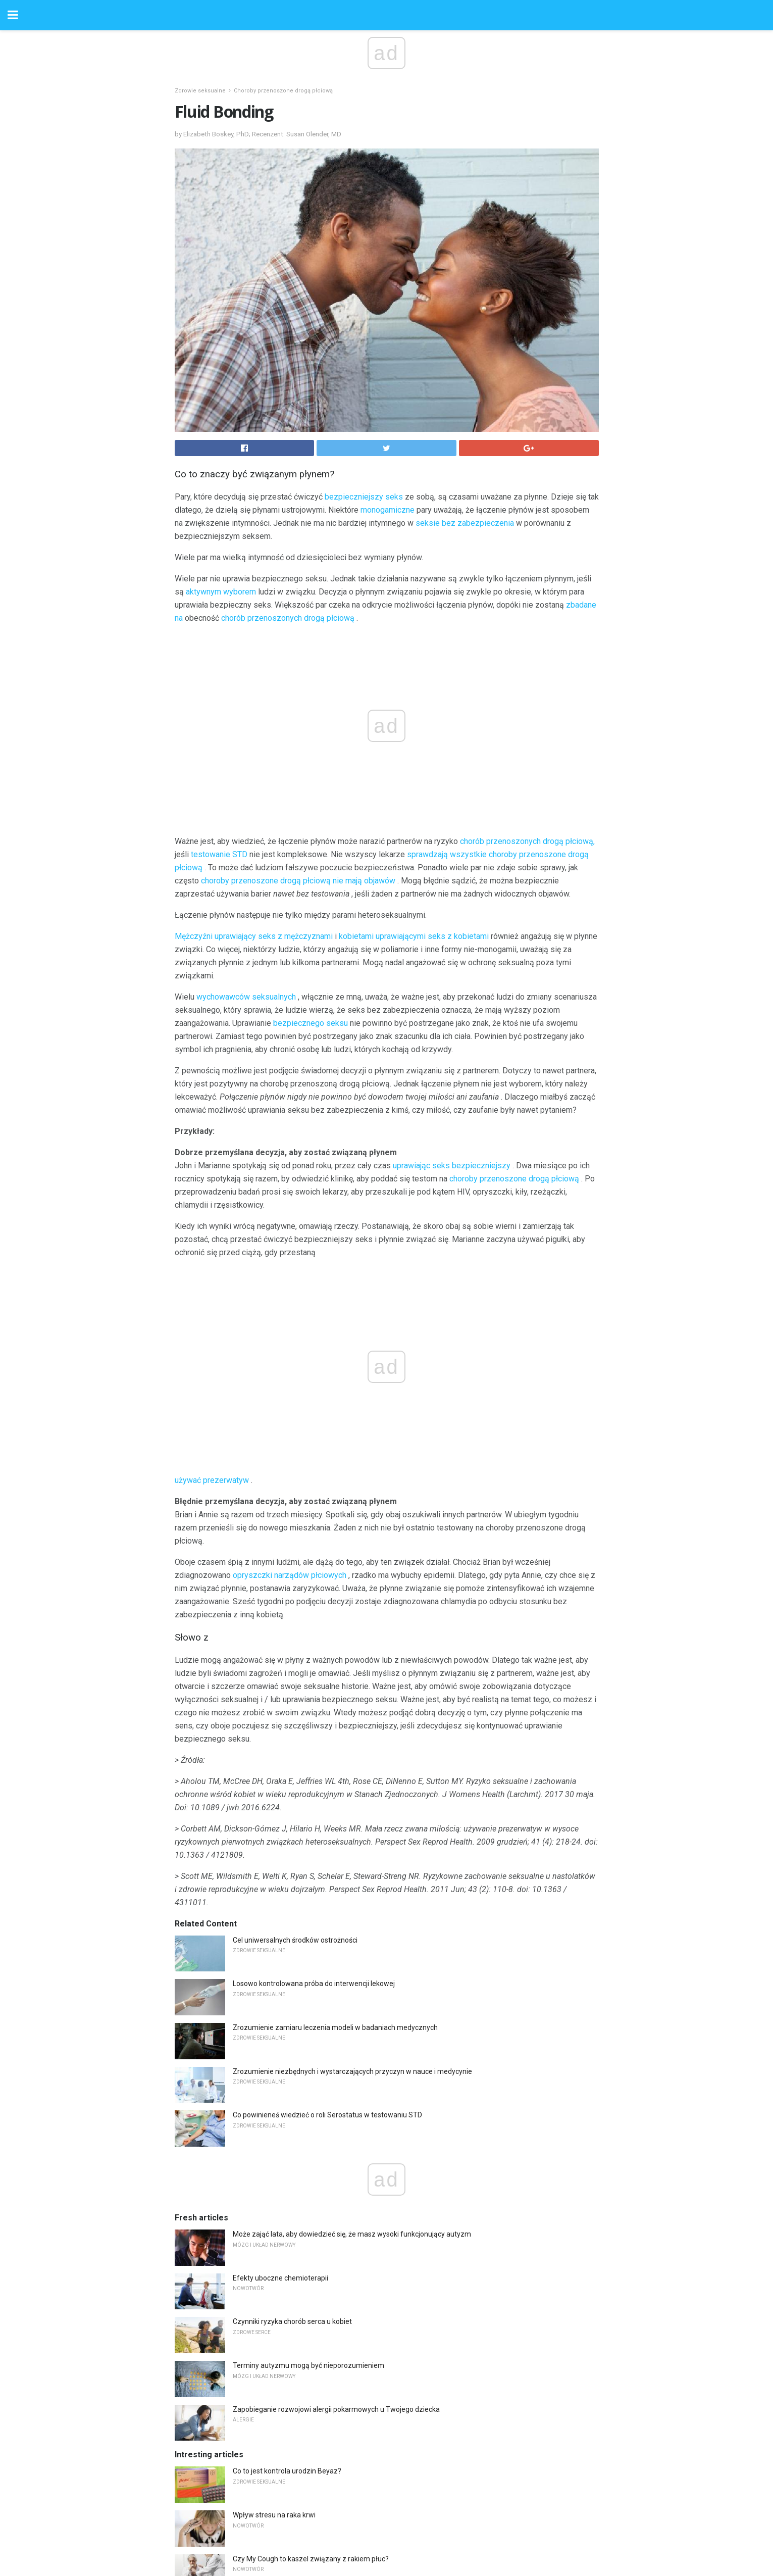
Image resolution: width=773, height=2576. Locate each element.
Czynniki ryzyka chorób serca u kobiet (292, 2321)
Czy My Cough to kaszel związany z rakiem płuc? (311, 2559)
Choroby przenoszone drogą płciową (283, 90)
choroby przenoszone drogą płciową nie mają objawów (298, 880)
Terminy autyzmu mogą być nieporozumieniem (308, 2365)
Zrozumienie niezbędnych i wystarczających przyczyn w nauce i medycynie (352, 2071)
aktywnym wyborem (221, 592)
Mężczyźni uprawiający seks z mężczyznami (254, 936)
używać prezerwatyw (212, 1480)
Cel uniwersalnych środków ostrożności (295, 1940)
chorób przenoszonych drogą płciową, (527, 841)
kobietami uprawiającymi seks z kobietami (414, 936)
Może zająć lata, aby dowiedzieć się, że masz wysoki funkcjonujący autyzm (352, 2234)
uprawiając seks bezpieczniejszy (451, 1165)
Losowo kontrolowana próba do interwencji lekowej (314, 1983)
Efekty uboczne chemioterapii (280, 2278)
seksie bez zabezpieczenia (465, 523)
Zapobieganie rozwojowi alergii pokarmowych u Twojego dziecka (336, 2409)
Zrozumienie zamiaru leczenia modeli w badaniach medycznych (335, 2027)
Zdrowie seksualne (200, 90)
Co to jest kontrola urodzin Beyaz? (287, 2471)
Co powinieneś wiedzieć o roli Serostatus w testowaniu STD (327, 2115)
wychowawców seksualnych (246, 997)
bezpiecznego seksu (310, 1023)
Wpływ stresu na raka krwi (274, 2515)
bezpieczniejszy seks (364, 497)
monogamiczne (387, 510)
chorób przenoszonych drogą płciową (287, 618)
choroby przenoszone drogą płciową (514, 1178)
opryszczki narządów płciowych (289, 1575)
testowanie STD (219, 854)
